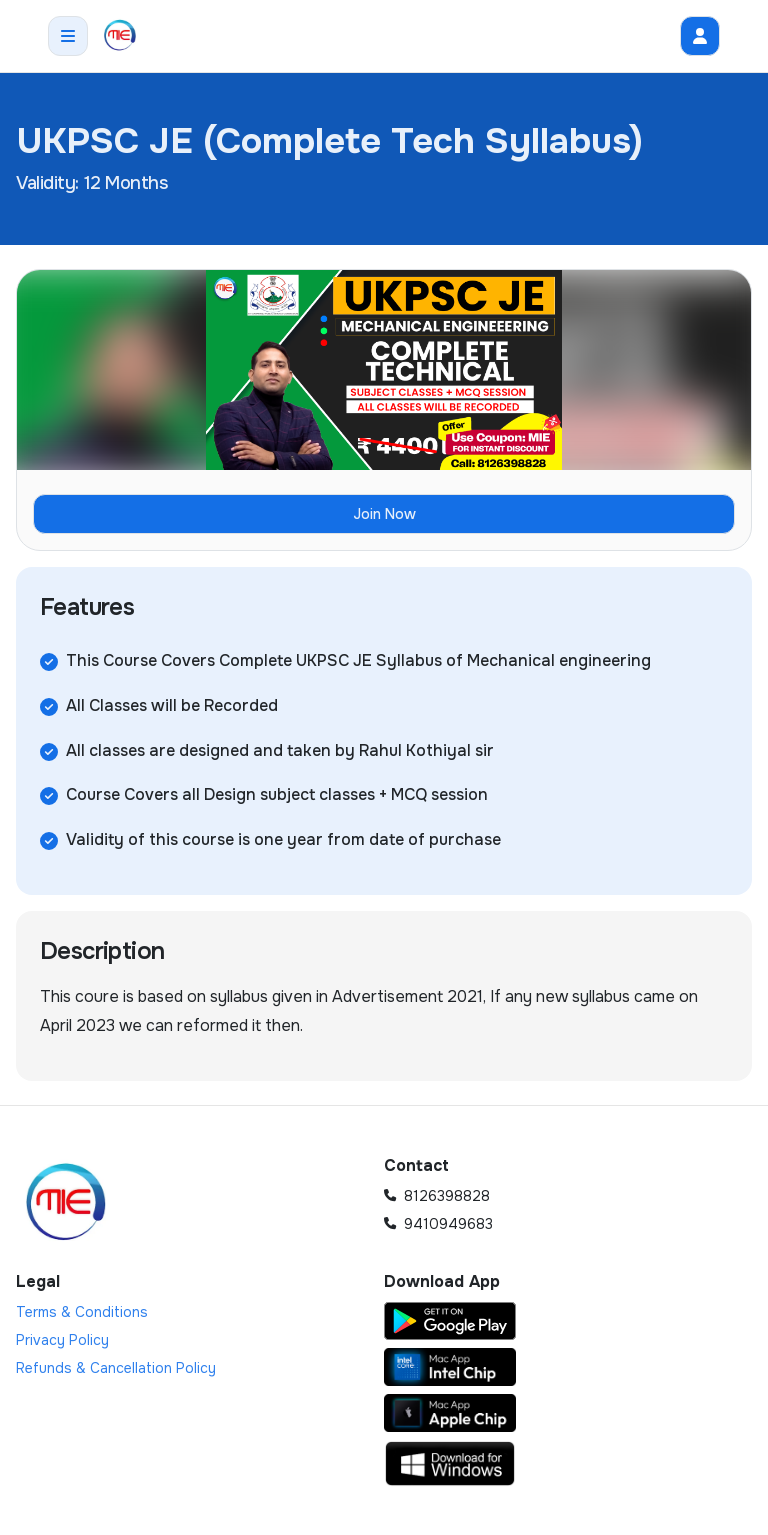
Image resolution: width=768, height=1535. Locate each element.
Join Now (384, 514)
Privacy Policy (62, 1340)
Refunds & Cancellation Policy (116, 1368)
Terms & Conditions (82, 1312)
